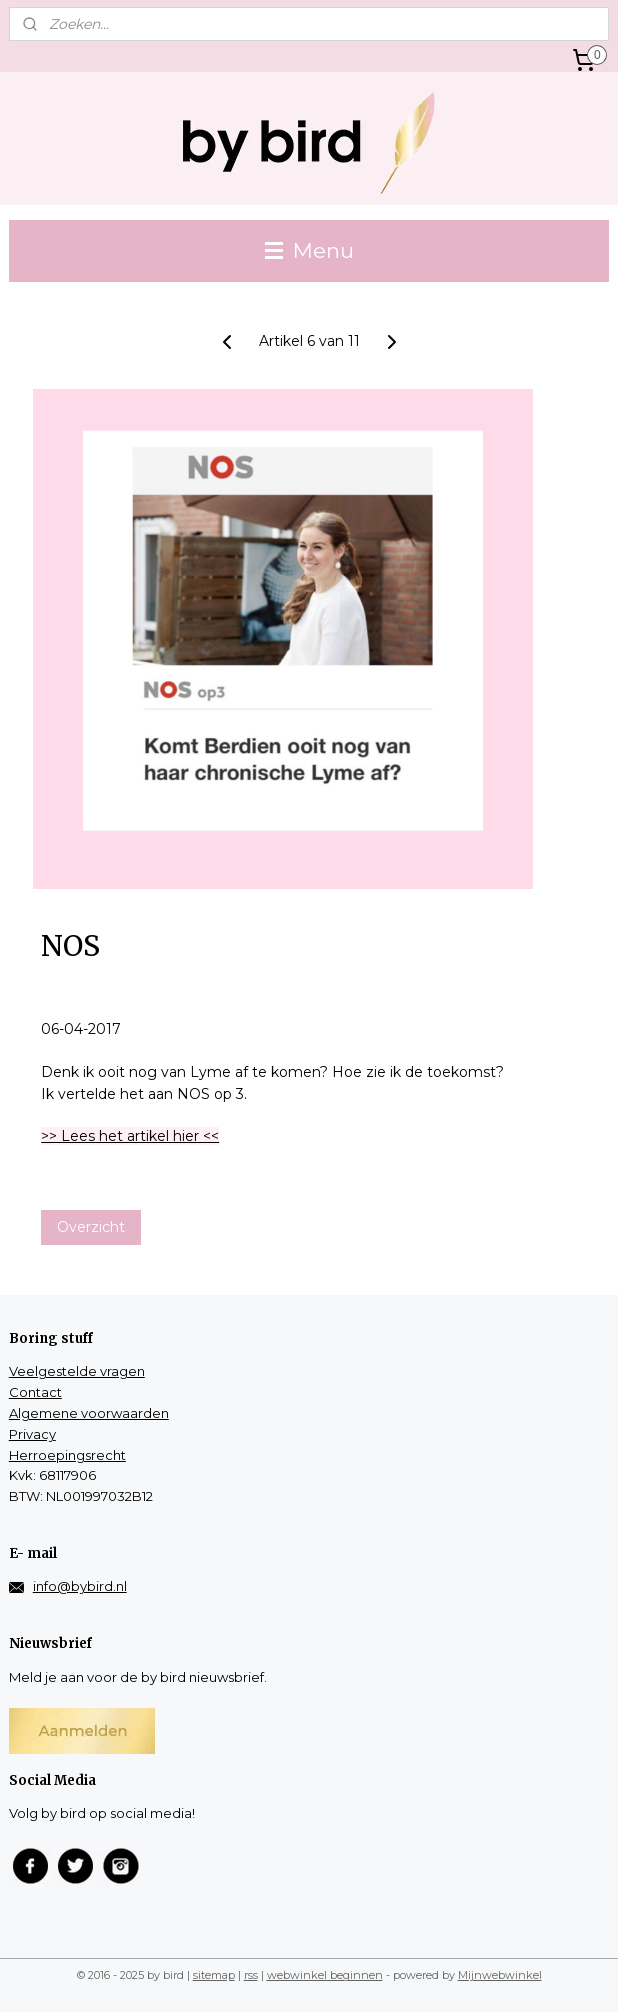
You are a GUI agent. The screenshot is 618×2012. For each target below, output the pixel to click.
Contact (35, 1392)
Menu (309, 250)
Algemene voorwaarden (89, 1413)
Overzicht (91, 1227)
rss (251, 1975)
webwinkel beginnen (325, 1975)
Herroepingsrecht (67, 1455)
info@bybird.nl (80, 1586)
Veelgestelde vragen (77, 1371)
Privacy (32, 1434)
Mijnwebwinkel (500, 1975)
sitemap (214, 1975)
